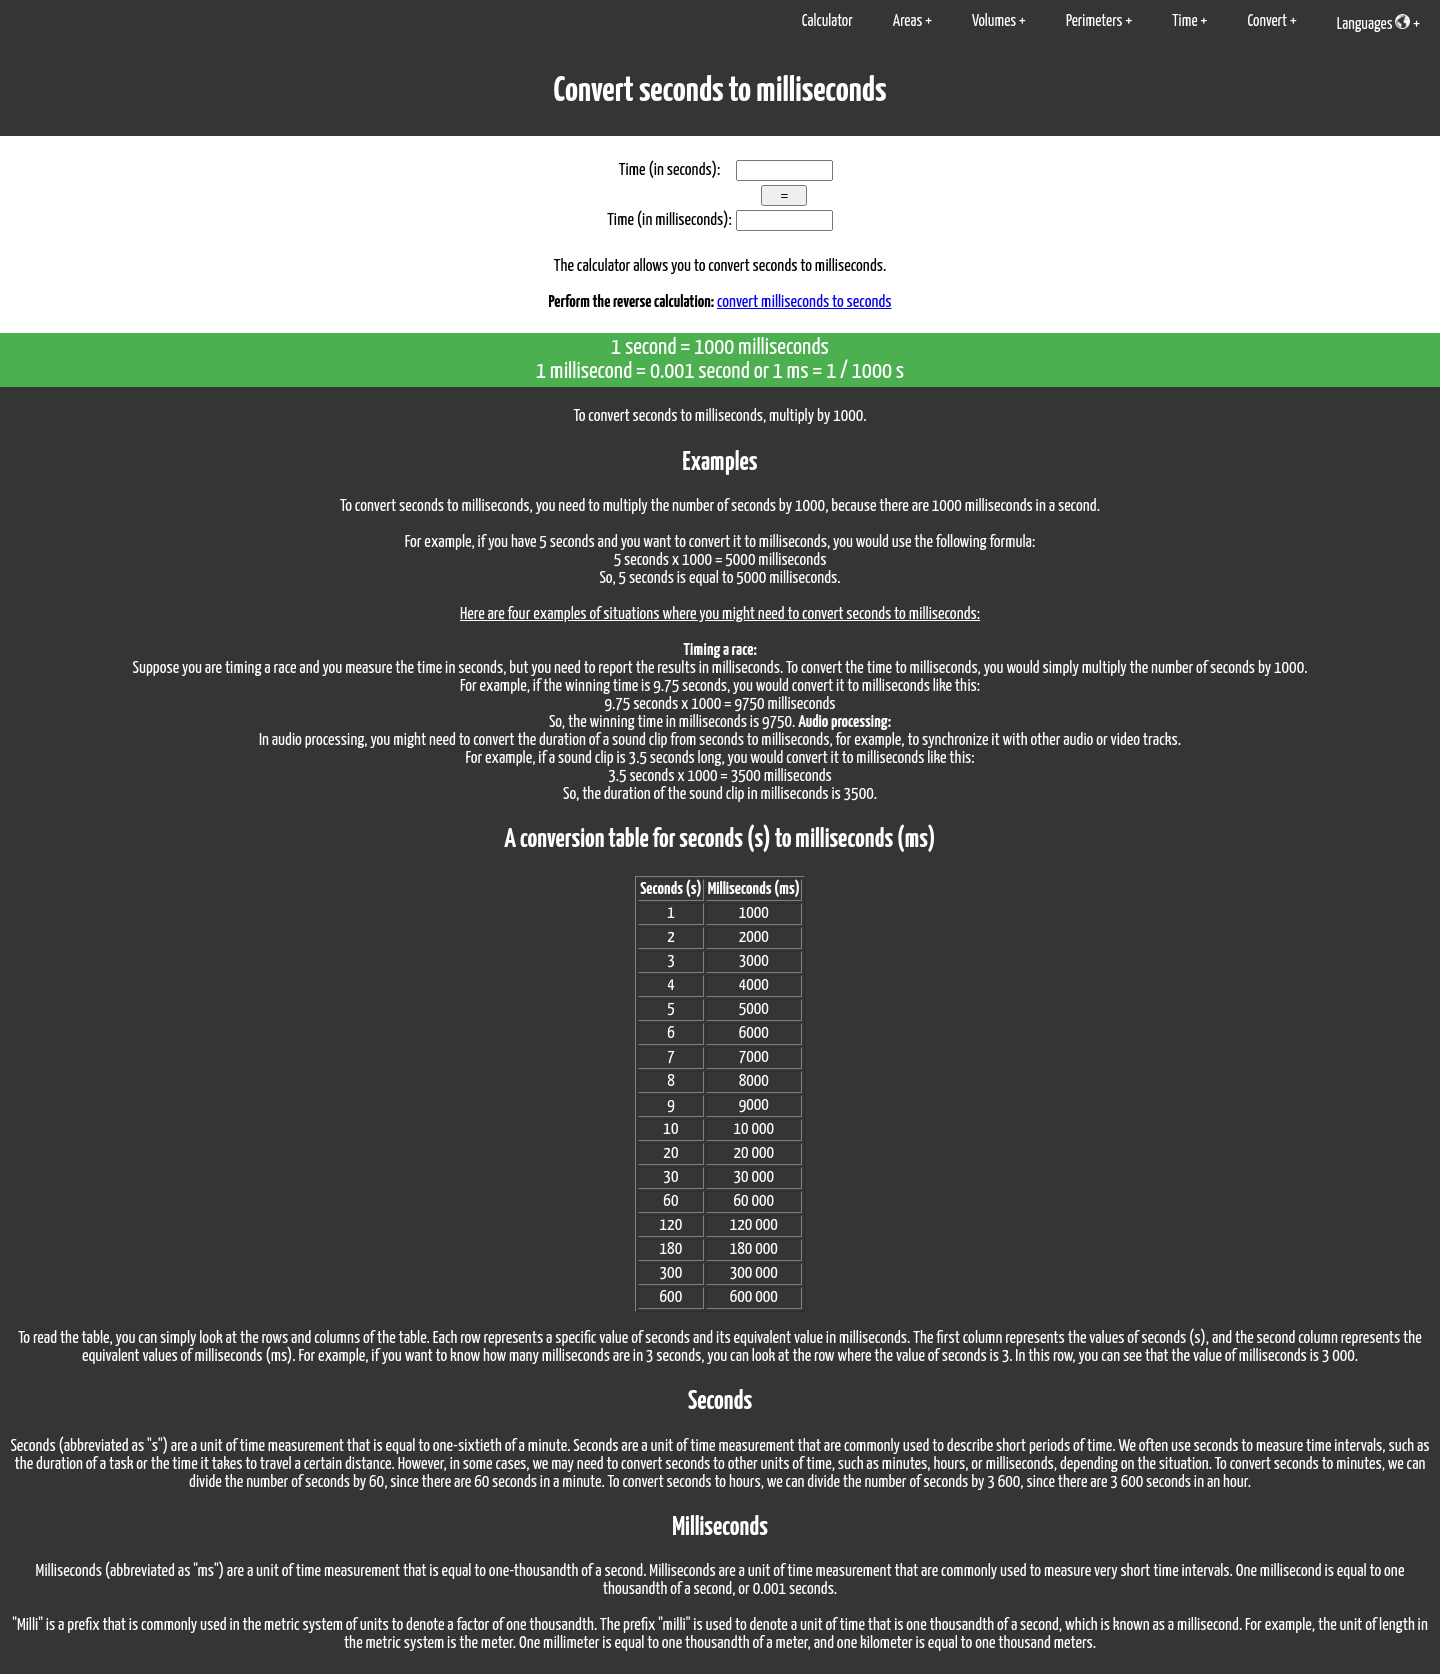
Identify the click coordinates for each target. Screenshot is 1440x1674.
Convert (1267, 21)
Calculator (827, 21)
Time (1184, 21)
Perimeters (1094, 21)
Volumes (994, 21)
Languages (1373, 23)
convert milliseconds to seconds (804, 302)
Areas (908, 21)
